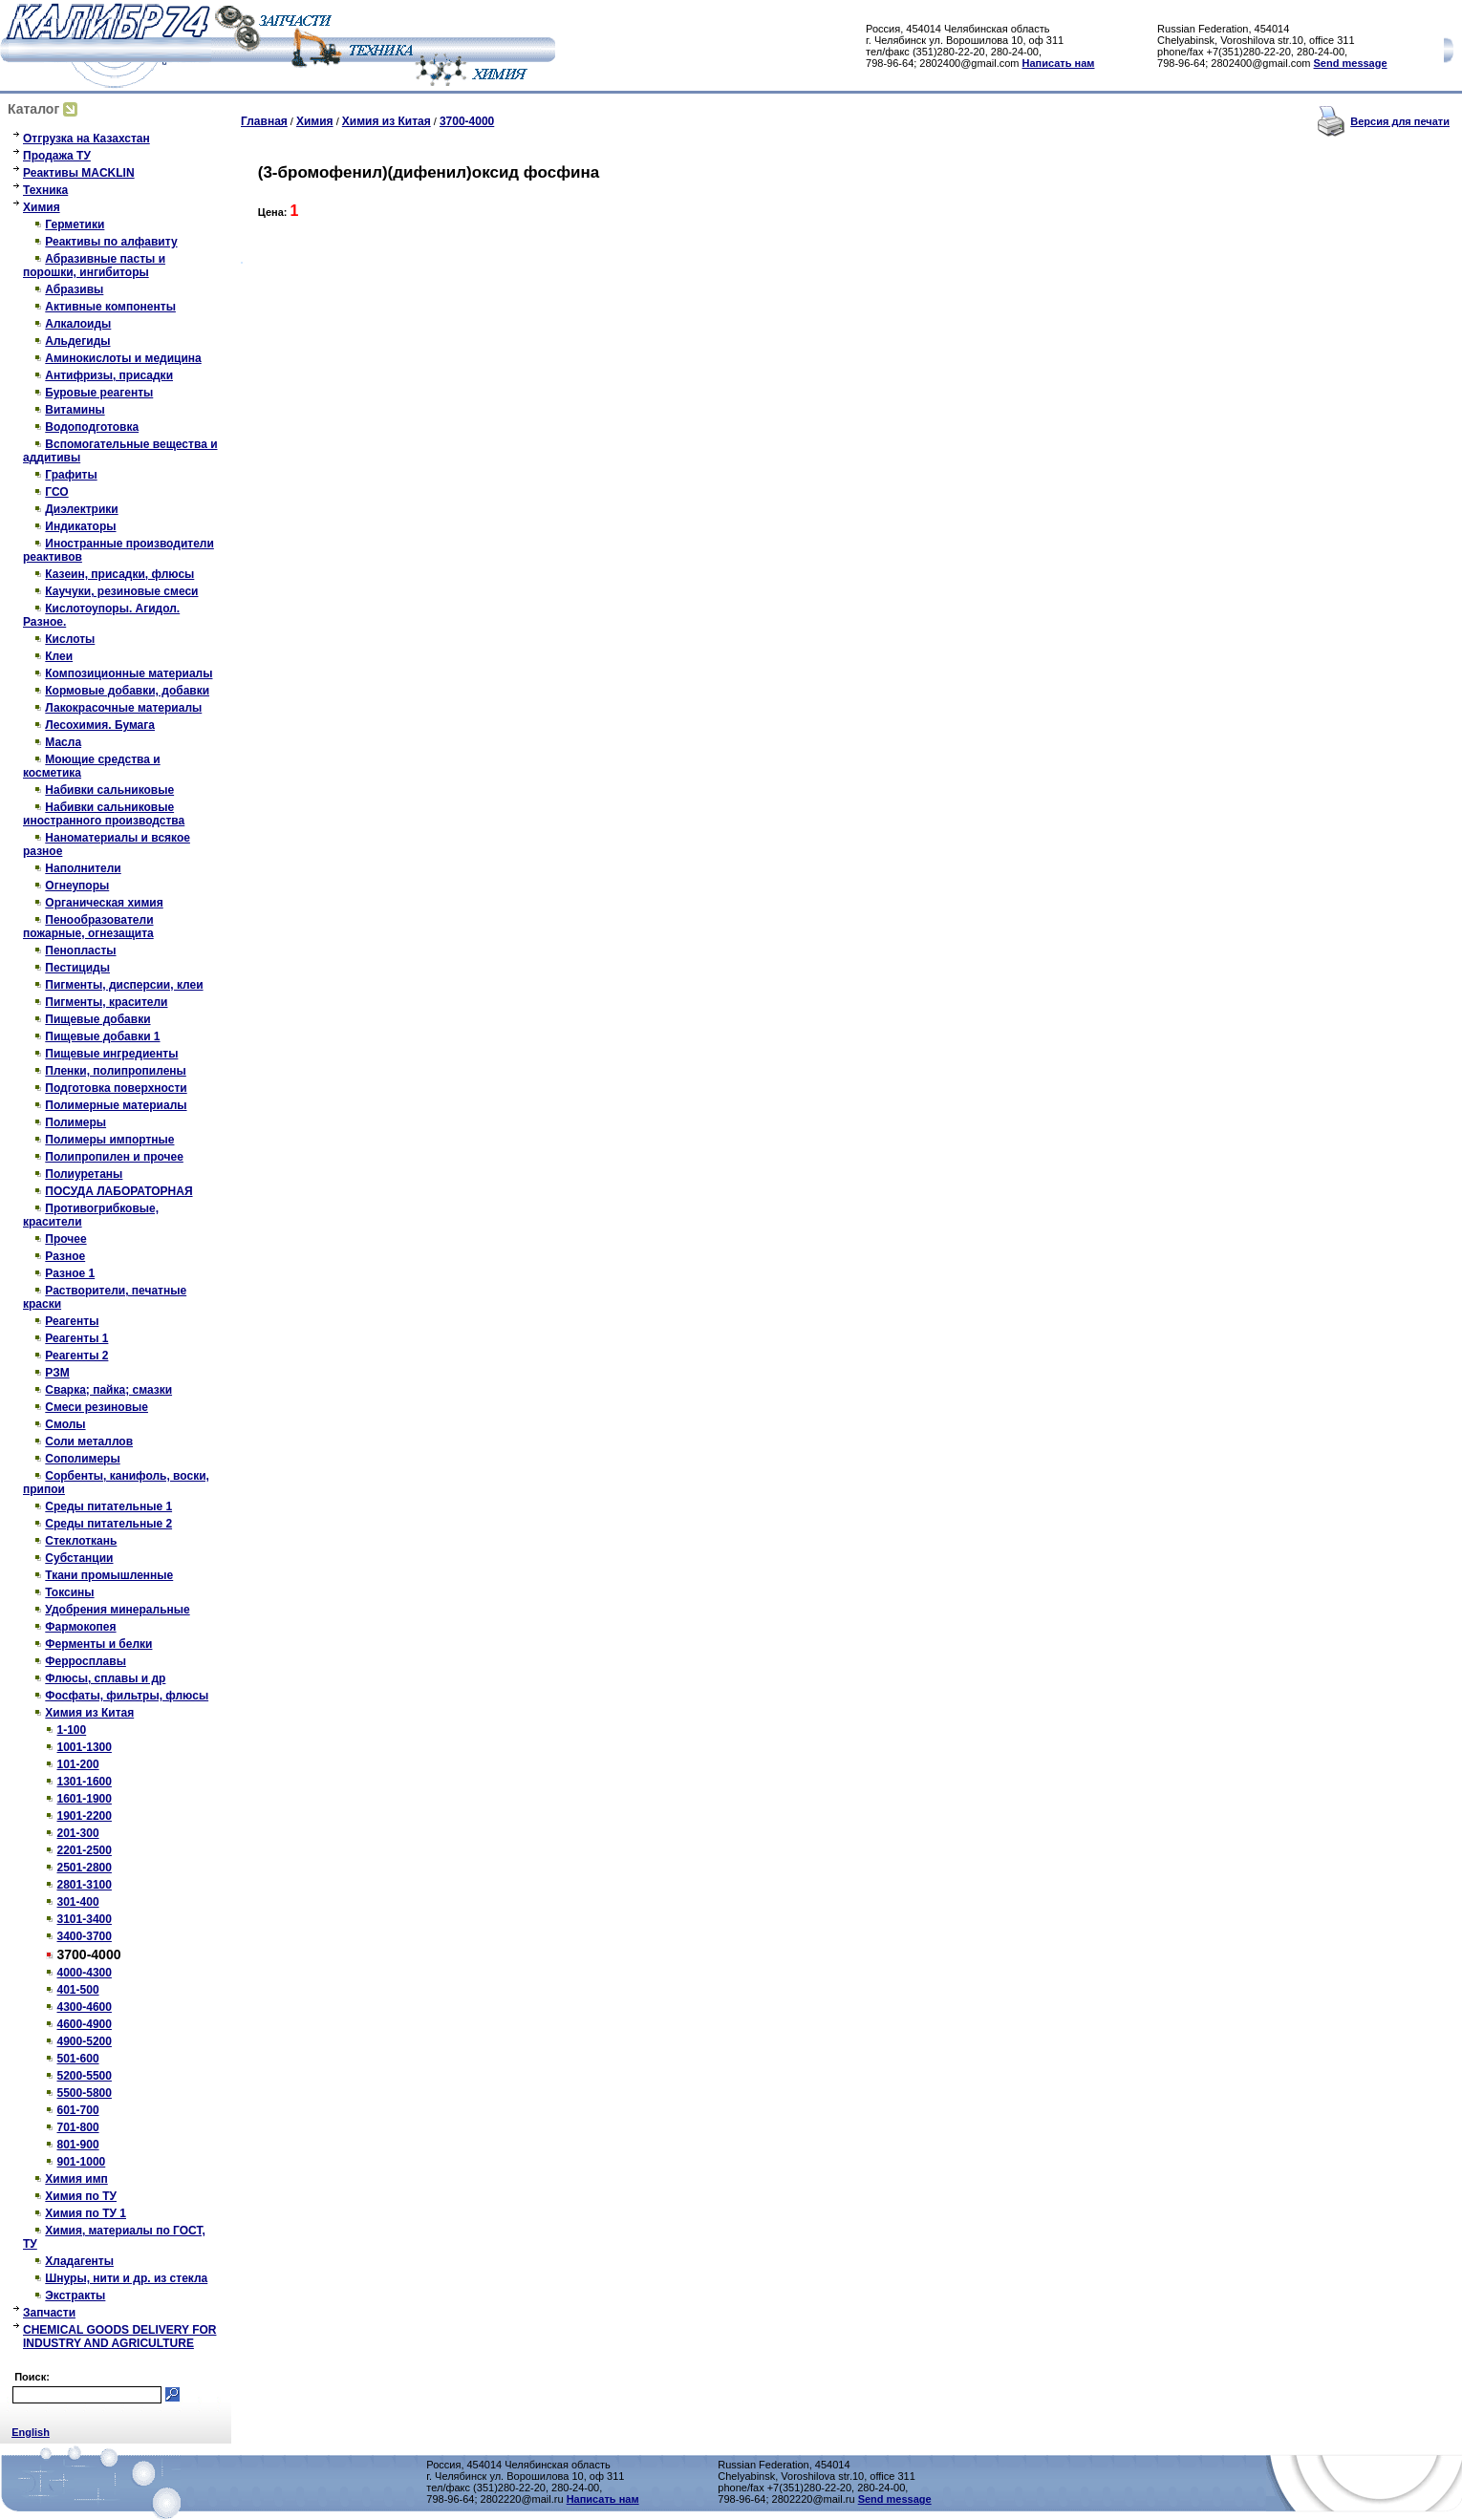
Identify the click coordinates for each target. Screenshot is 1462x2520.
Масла (63, 742)
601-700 (78, 2110)
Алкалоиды (78, 324)
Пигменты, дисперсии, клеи (124, 985)
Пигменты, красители (106, 1002)
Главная (264, 121)
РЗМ (57, 1372)
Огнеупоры (77, 885)
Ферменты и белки (98, 1644)
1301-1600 (84, 1781)
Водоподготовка (92, 427)
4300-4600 (84, 2007)
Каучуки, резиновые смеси (121, 591)
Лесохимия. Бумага (100, 725)
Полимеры (75, 1122)
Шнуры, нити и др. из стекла (126, 2278)
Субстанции (79, 1558)
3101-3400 (84, 1919)
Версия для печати (1400, 121)
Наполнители (82, 868)
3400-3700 (84, 1936)
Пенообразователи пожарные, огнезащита (88, 926)
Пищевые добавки (97, 1019)
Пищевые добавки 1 (102, 1036)
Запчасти (49, 2312)
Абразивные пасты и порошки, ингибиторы (94, 265)
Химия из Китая (89, 1712)
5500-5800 (84, 2093)
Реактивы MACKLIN (79, 173)
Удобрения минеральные (117, 1609)
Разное (65, 1256)
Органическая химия (103, 902)
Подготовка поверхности (115, 1088)
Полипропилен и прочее (114, 1157)
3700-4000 (467, 121)
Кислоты (70, 639)
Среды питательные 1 (108, 1506)
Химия (41, 207)
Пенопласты (80, 950)
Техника (45, 190)
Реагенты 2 (76, 1355)
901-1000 (81, 2161)
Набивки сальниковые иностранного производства (103, 814)
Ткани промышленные (109, 1575)
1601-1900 (84, 1798)
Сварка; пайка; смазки (108, 1390)
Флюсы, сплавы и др (105, 1678)
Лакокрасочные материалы (123, 708)
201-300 (78, 1833)
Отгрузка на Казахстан (86, 138)
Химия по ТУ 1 (85, 2213)
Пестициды (77, 967)
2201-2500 (84, 1850)
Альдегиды (77, 341)
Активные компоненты (110, 306)
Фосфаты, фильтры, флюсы (126, 1695)
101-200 (78, 1764)
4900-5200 (84, 2041)
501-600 (78, 2058)
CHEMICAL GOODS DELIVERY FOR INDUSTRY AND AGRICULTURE (119, 2336)
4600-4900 (84, 2024)
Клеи (59, 656)
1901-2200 (84, 1816)
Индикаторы (80, 526)
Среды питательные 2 (108, 1523)
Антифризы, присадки (109, 375)
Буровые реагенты (99, 392)
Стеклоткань (81, 1541)
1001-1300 (84, 1747)
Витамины (74, 409)
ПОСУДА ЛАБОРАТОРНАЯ (118, 1191)
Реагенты (71, 1321)
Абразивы (74, 289)
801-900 (78, 2144)
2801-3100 (84, 1884)
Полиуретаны (83, 1174)
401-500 (78, 1990)
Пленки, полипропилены (115, 1071)
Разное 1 (70, 1273)
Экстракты (75, 2295)
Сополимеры (82, 1458)
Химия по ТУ (81, 2196)
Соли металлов (89, 1441)
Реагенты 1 (76, 1338)
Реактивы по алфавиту (111, 241)
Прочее (65, 1239)
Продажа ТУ (57, 155)
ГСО (56, 492)
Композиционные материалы (128, 673)
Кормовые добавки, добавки (127, 690)
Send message (1350, 63)
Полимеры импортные (109, 1139)
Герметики (74, 224)
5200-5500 (84, 2075)
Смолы (65, 1424)
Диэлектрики (81, 509)
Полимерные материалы (115, 1105)
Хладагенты (79, 2261)
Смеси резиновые (96, 1407)
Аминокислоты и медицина (123, 358)
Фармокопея (80, 1627)
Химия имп (76, 2179)
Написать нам (1058, 63)
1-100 (72, 1730)
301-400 (78, 1902)
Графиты (71, 474)
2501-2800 (84, 1867)
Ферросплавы (85, 1661)
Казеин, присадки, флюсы (119, 574)
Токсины (69, 1592)
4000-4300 (84, 1972)
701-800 (78, 2127)
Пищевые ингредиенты (111, 1053)
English (30, 2432)
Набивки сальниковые (109, 790)
